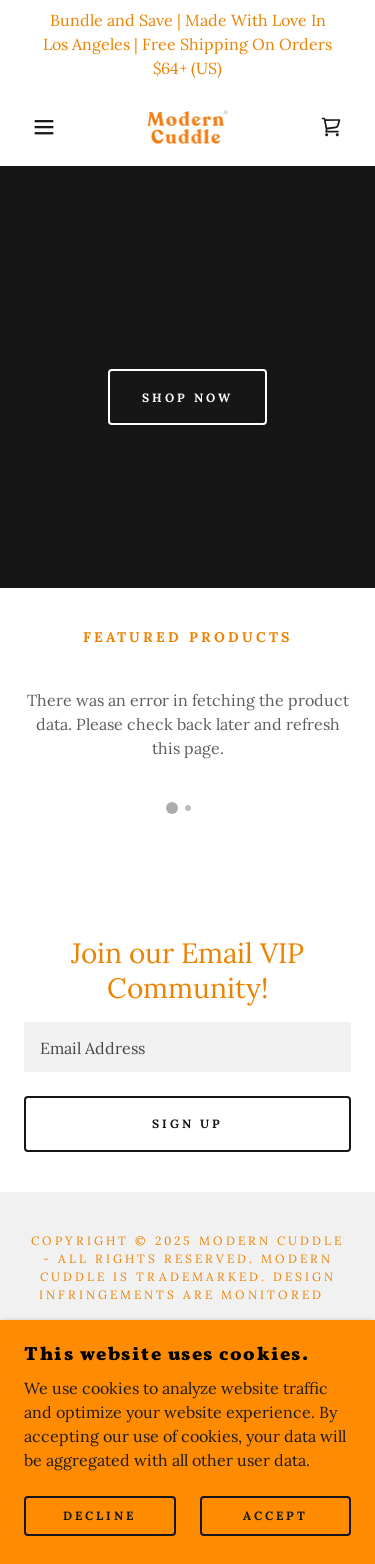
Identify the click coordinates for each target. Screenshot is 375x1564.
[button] (29, 127)
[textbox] (187, 1047)
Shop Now (187, 397)
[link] (188, 127)
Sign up (187, 1123)
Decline (99, 1516)
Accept (275, 1516)
